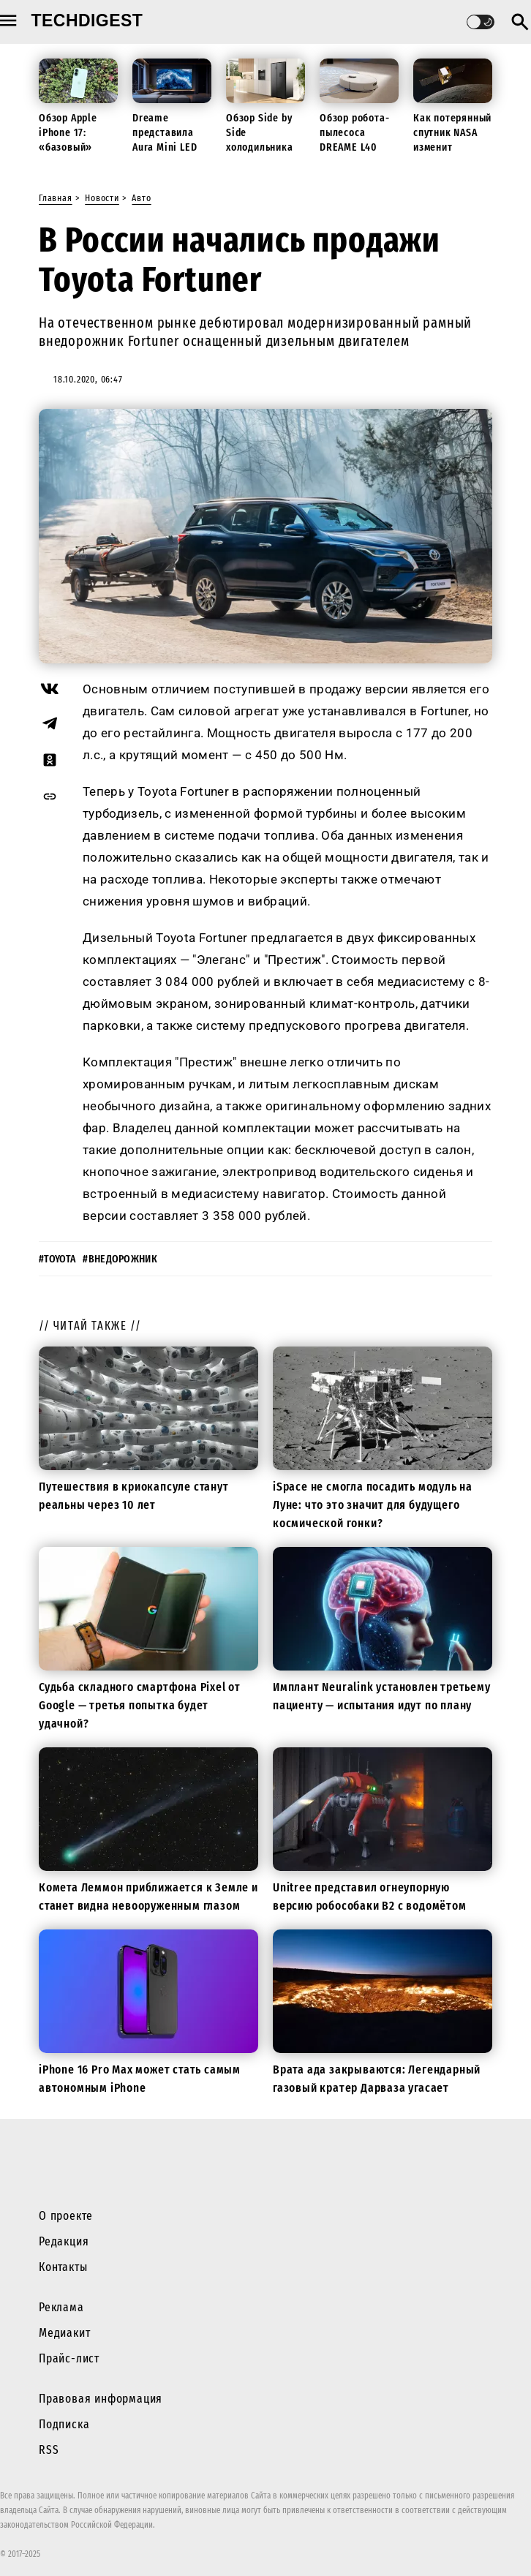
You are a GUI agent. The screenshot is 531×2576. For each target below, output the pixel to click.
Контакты (63, 2267)
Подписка (64, 2424)
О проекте (66, 2215)
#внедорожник (120, 1259)
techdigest (87, 20)
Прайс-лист (69, 2358)
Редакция (63, 2241)
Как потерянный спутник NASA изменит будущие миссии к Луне (452, 147)
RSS (49, 2450)
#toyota (57, 1259)
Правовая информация (100, 2398)
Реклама (61, 2307)
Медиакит (64, 2332)
